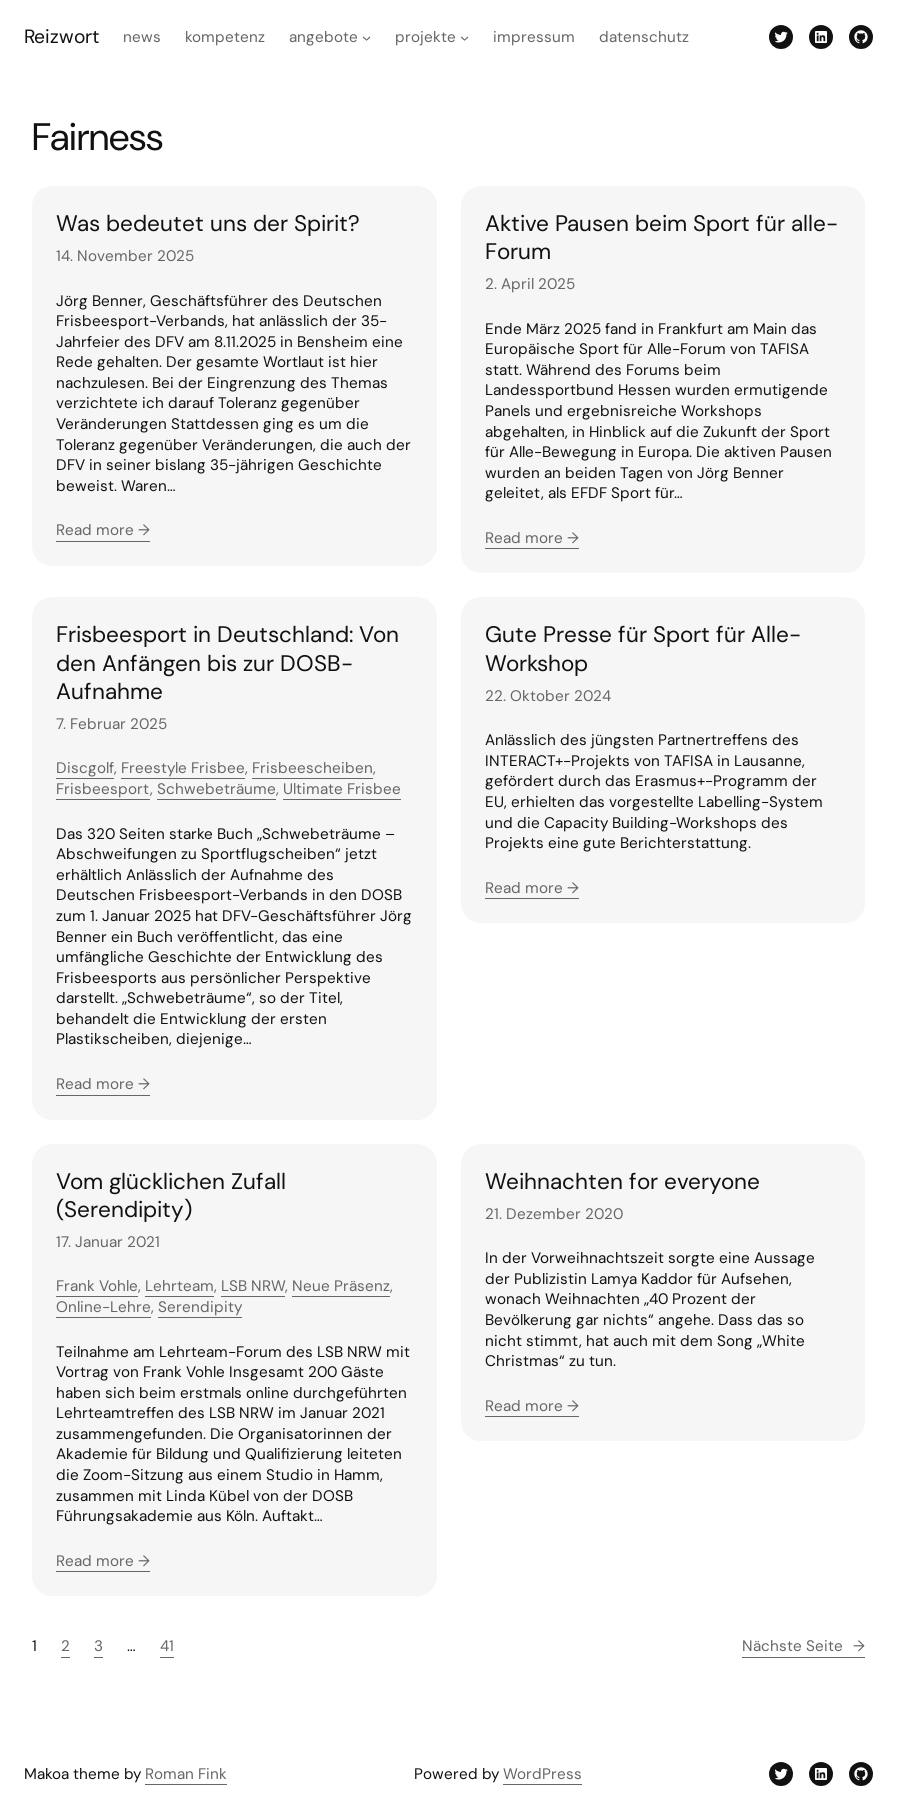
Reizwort (61, 36)
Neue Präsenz (341, 1286)
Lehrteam (179, 1286)
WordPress (542, 1774)
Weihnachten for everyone (622, 1182)
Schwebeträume (216, 789)
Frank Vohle (97, 1286)
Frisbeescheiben (312, 768)
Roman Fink (186, 1774)
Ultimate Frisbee (342, 789)
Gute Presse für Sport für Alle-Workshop (643, 649)
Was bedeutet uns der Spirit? (208, 224)
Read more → (103, 530)
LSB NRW (253, 1286)
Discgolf (85, 768)
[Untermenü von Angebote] (366, 36)
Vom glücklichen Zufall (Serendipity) (171, 1196)
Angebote (323, 37)
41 (167, 1646)
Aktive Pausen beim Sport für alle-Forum (661, 238)
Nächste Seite (803, 1646)
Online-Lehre (103, 1307)
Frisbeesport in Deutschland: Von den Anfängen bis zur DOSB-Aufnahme (227, 663)
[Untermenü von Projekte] (464, 36)
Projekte (425, 37)
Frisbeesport (103, 789)
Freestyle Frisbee (183, 768)
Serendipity (200, 1307)
